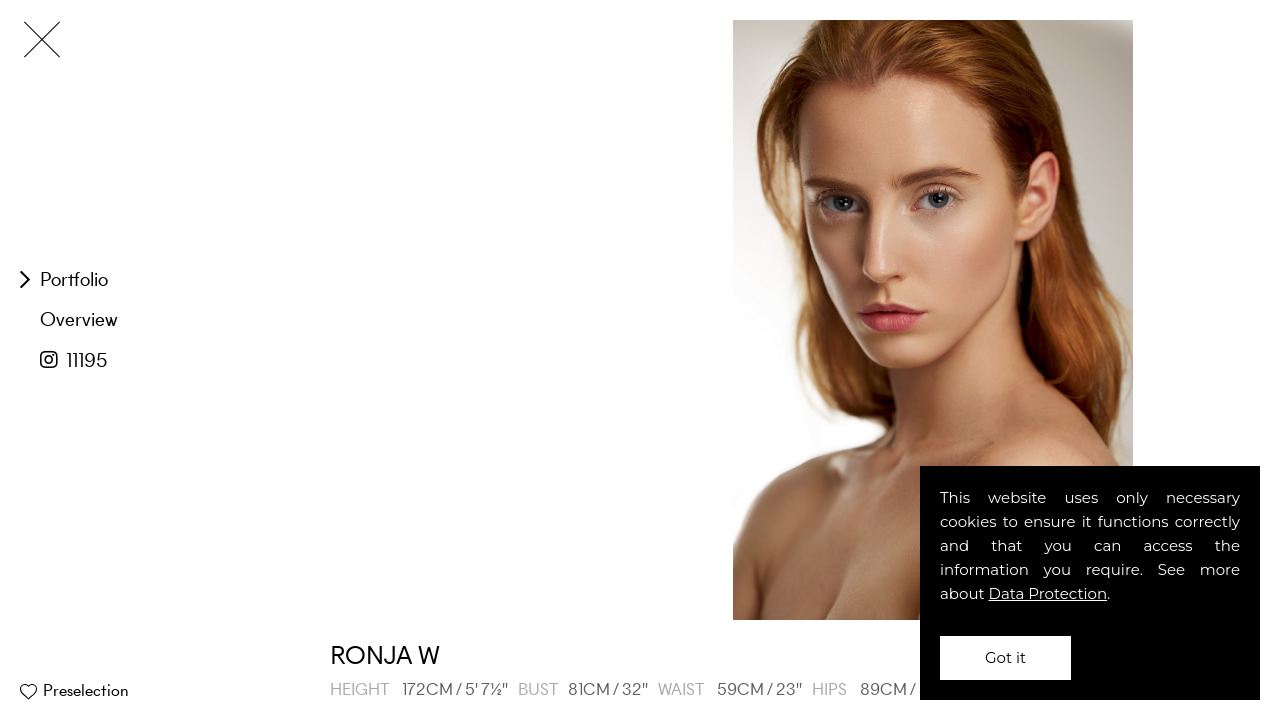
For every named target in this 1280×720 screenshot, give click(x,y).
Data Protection (1048, 593)
